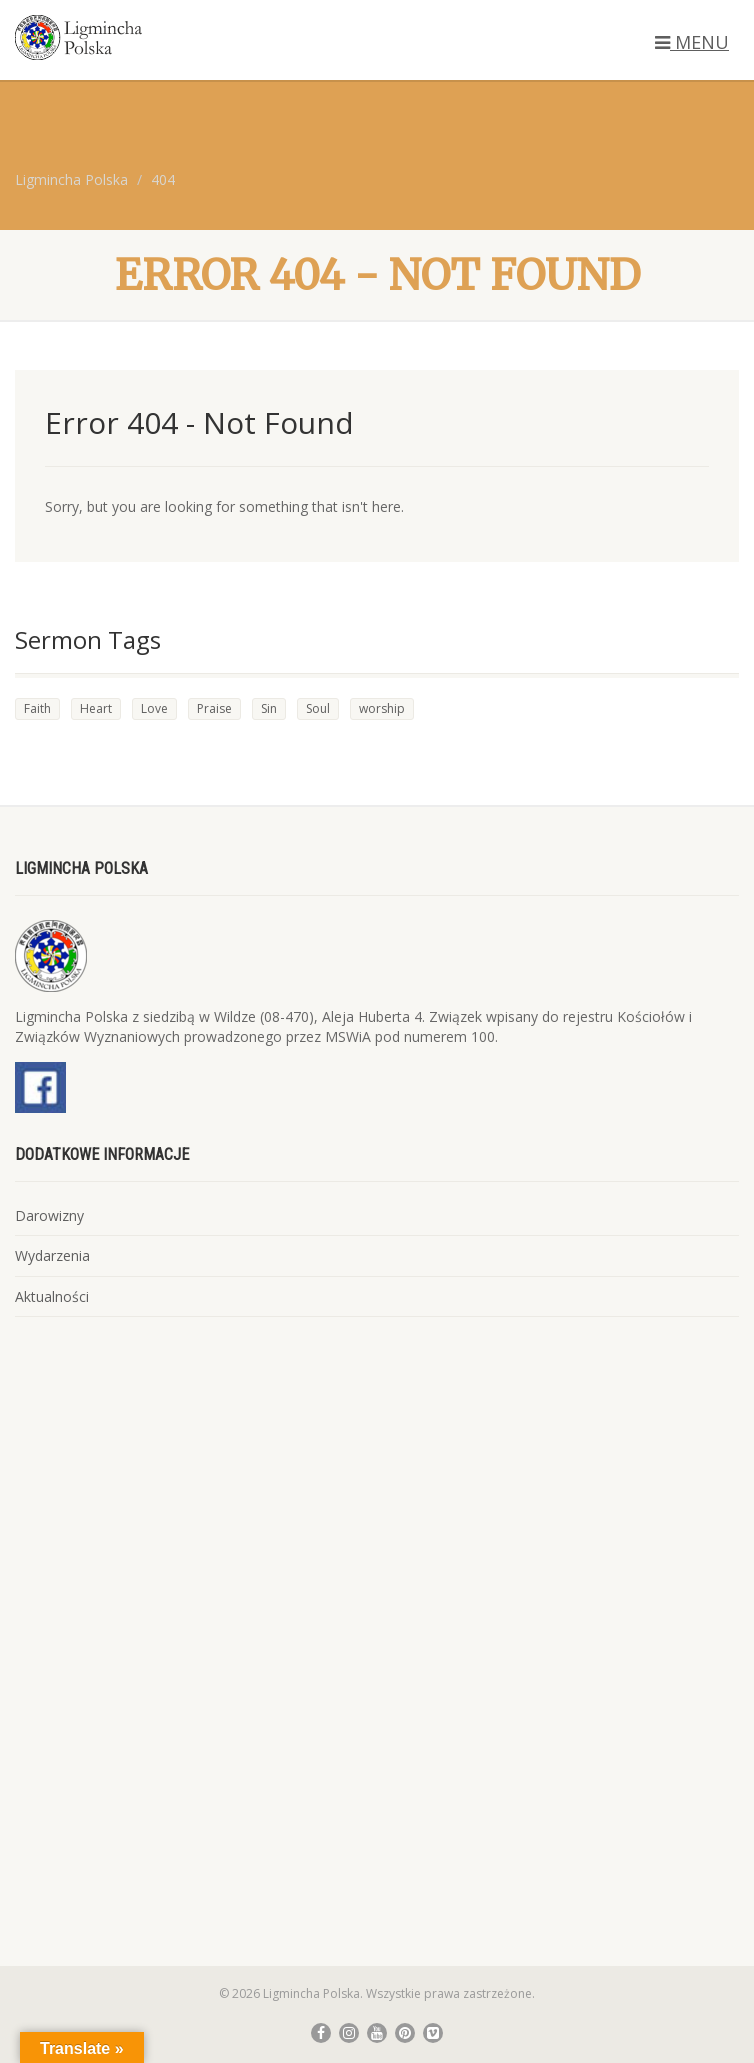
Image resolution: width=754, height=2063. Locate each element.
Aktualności (52, 1296)
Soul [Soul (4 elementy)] (318, 708)
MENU (692, 42)
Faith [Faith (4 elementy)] (37, 708)
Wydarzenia (52, 1255)
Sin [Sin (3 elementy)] (269, 708)
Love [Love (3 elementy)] (154, 708)
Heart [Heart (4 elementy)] (96, 708)
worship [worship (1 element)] (382, 708)
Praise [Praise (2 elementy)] (214, 708)
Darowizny (49, 1215)
